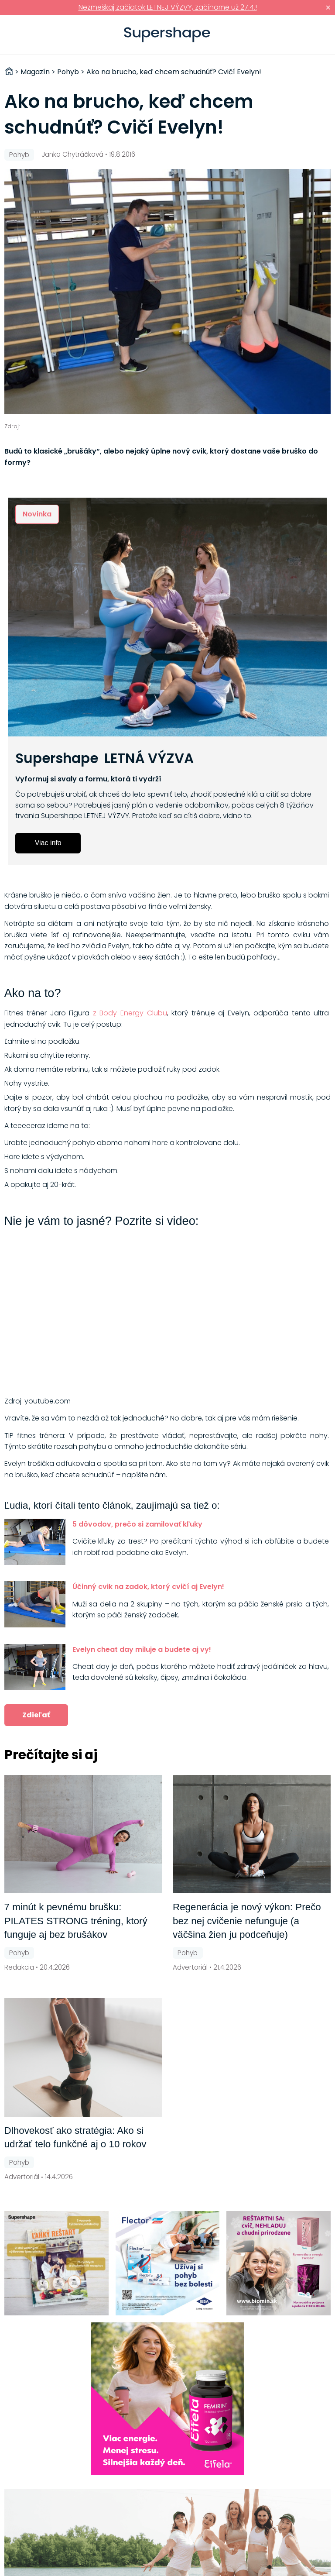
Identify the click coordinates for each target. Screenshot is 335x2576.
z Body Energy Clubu (130, 1013)
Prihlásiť (315, 35)
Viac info (48, 842)
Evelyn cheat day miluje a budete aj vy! (141, 1649)
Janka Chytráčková (72, 154)
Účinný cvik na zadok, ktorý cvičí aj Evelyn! (148, 1587)
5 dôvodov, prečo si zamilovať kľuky (137, 1524)
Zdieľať (36, 1715)
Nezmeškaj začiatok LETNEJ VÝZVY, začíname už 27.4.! (168, 7)
